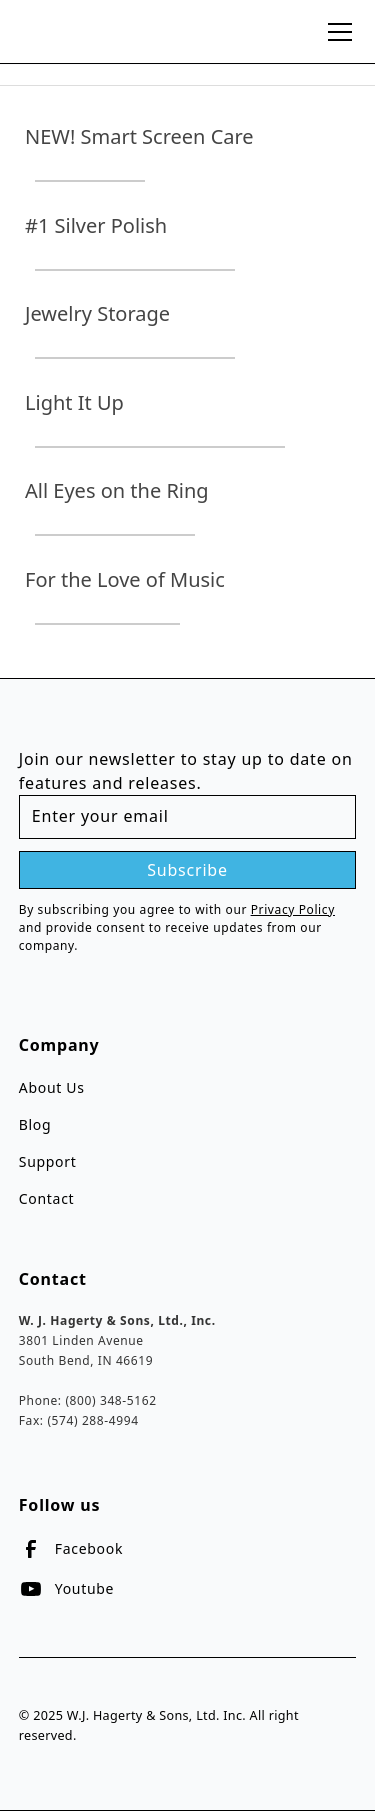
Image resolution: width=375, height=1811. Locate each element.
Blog (35, 1124)
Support (48, 1161)
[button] (336, 32)
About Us (52, 1087)
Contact (47, 1198)
